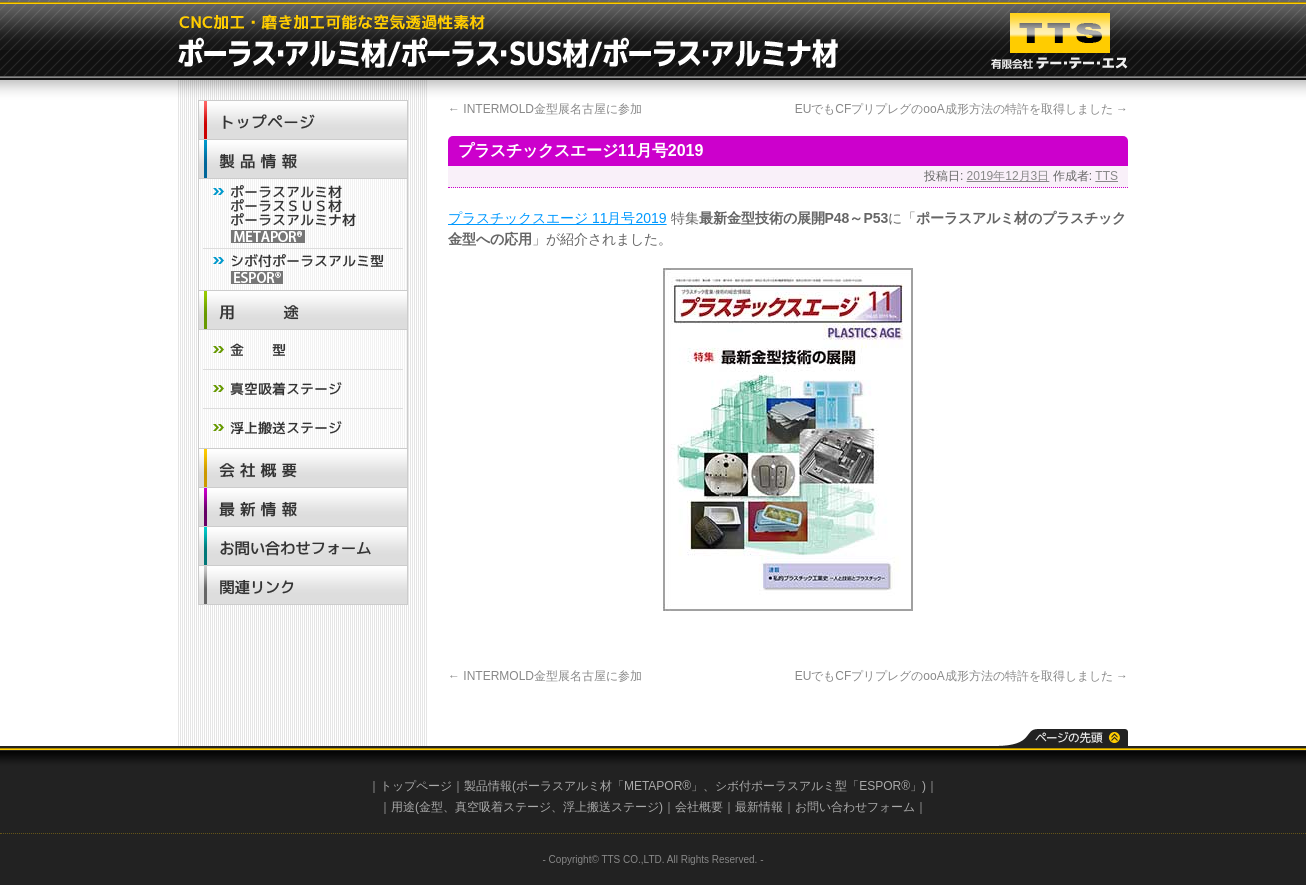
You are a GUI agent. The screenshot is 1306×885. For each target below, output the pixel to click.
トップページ (416, 786)
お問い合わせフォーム (855, 807)
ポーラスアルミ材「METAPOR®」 (609, 786)
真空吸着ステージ (503, 807)
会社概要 (699, 807)
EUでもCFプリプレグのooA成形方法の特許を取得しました (961, 109)
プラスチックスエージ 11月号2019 (557, 218)
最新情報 (759, 807)
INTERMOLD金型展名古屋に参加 (545, 109)
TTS (1106, 176)
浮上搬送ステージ (611, 807)
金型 (431, 807)
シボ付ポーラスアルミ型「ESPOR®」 (818, 786)
